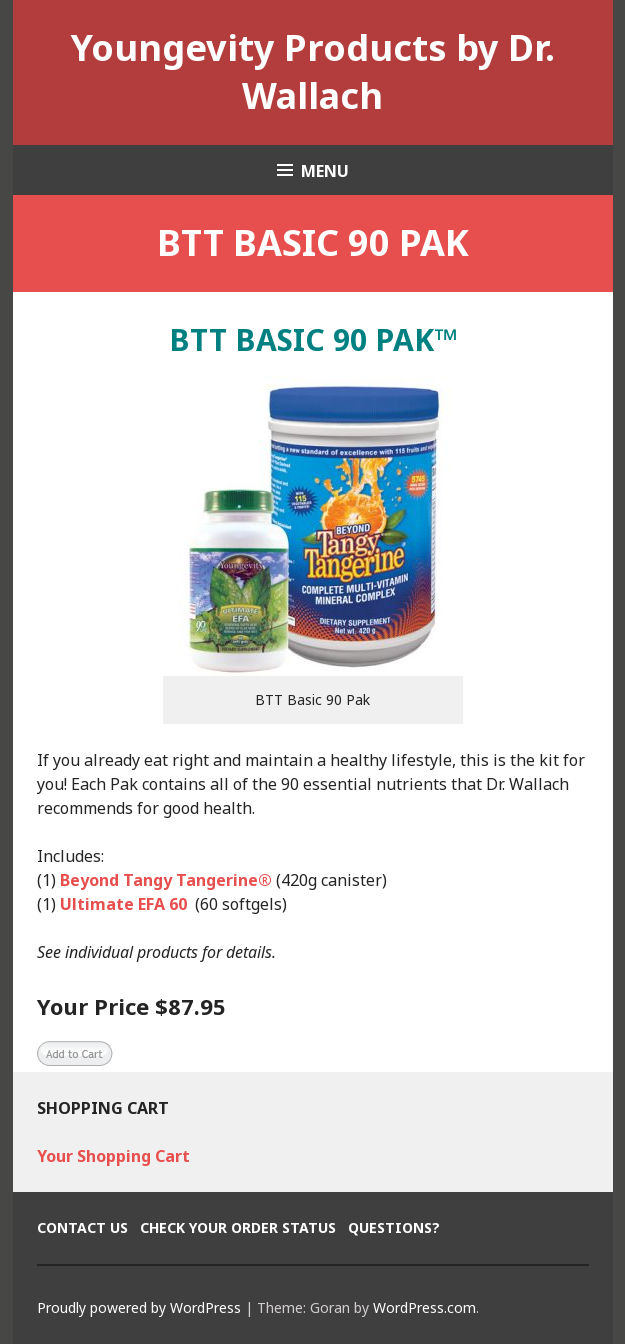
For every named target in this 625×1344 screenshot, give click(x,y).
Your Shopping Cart (113, 1156)
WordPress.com (424, 1307)
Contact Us (82, 1227)
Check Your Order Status (238, 1227)
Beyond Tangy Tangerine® (166, 880)
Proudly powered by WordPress (139, 1307)
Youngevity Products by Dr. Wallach (313, 71)
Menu (325, 171)
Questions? (394, 1227)
